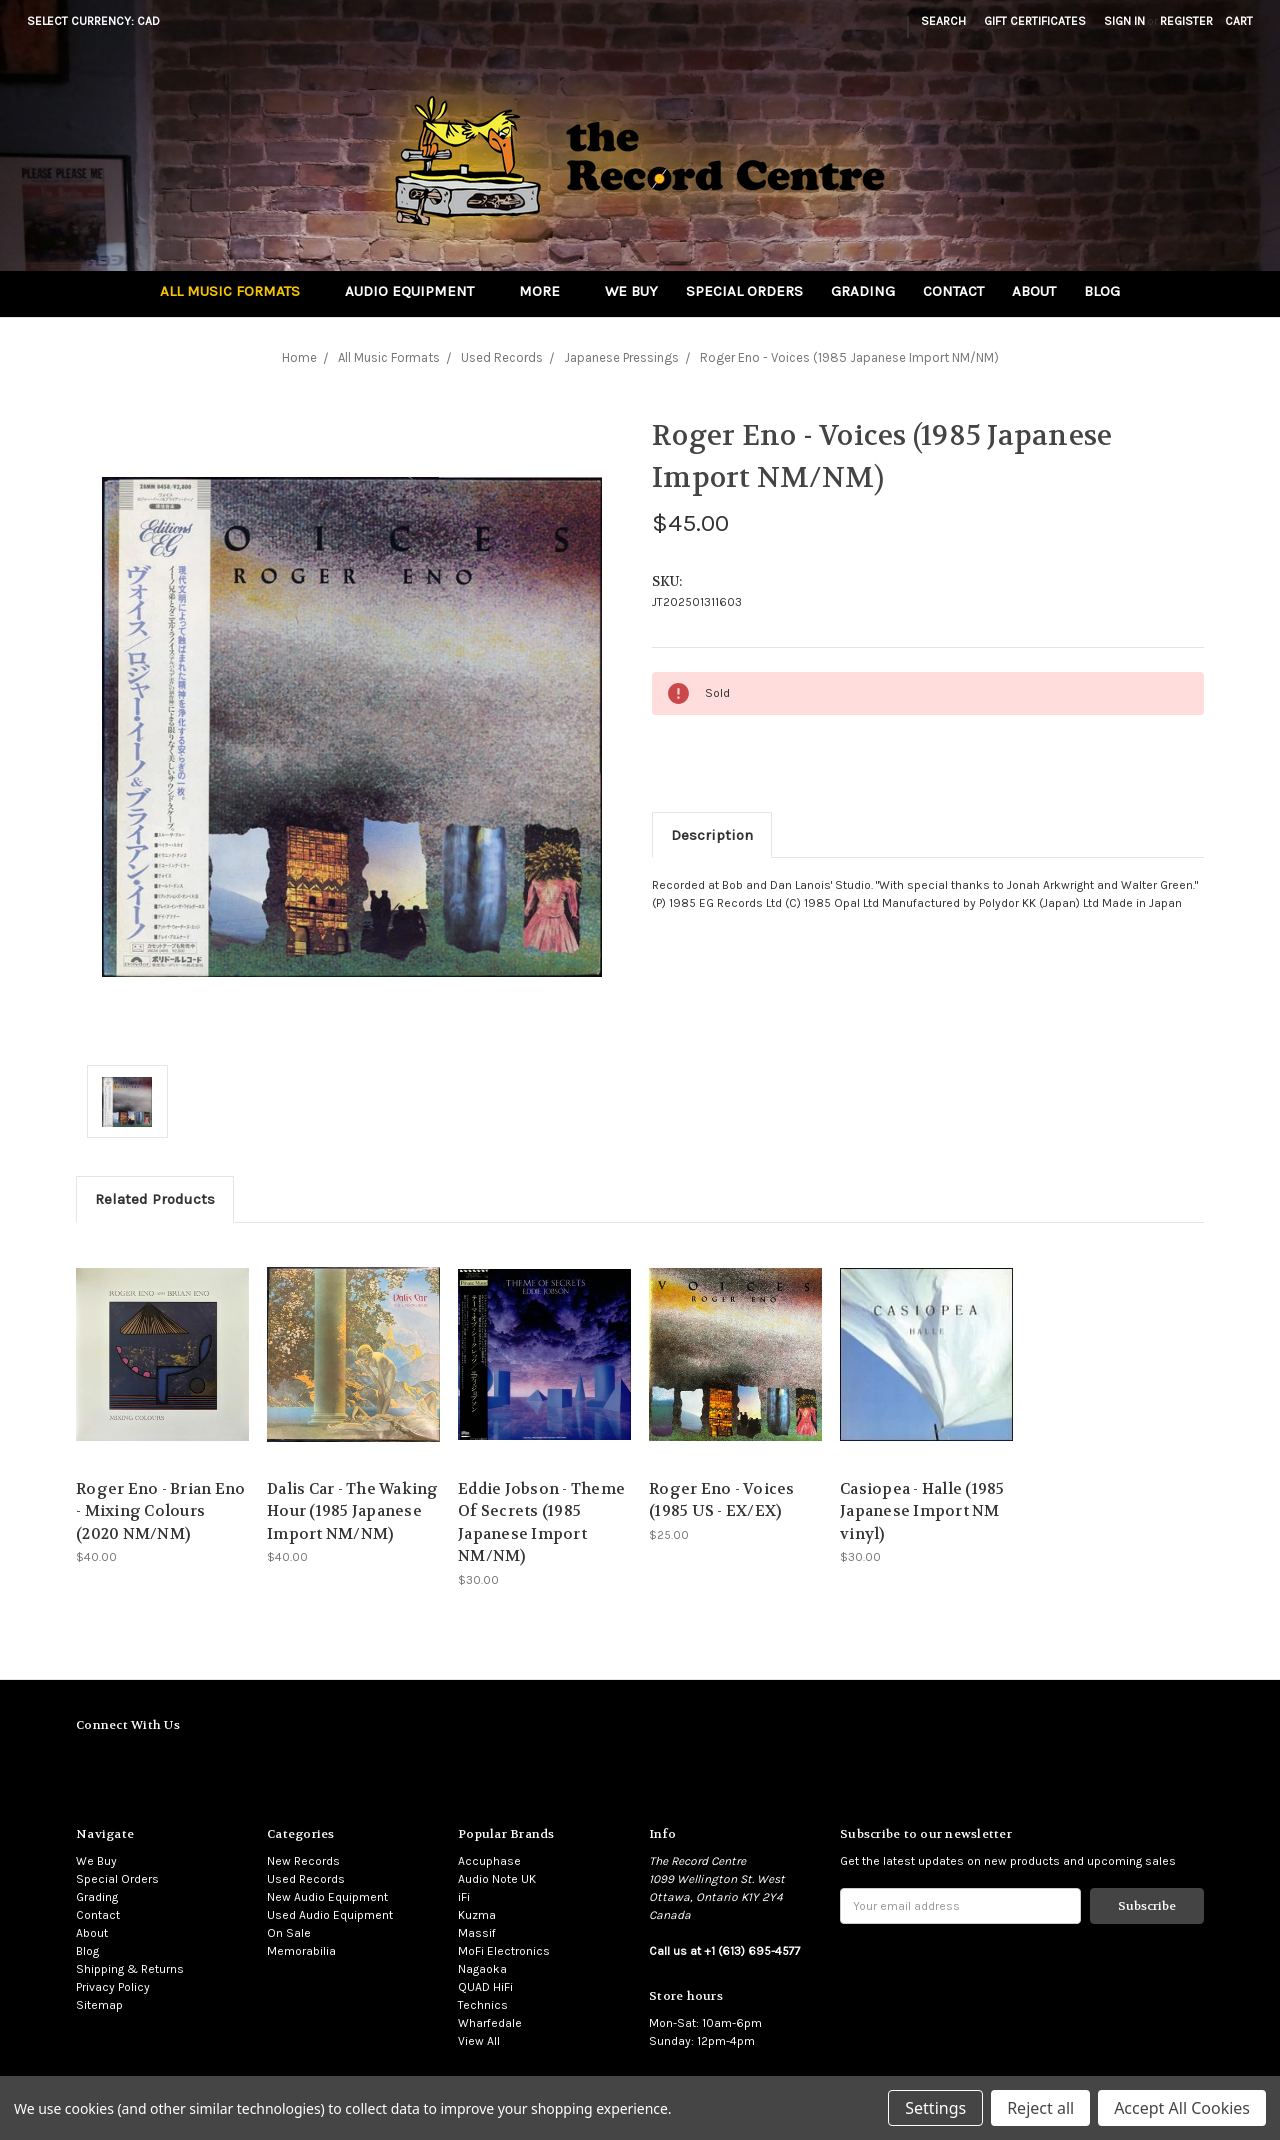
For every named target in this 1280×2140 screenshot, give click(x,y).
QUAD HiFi (485, 1987)
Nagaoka (482, 1969)
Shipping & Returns (130, 1969)
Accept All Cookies (1182, 2108)
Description (712, 835)
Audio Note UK (497, 1879)
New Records (303, 1861)
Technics (483, 2005)
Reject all (1040, 2108)
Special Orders (744, 291)
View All (479, 2041)
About (1034, 291)
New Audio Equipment (327, 1897)
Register (1186, 21)
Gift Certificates (1035, 21)
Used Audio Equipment (330, 1915)
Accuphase (489, 1861)
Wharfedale (490, 2023)
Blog (1102, 291)
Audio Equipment (418, 291)
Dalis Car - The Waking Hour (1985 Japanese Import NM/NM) (353, 1511)
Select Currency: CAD (100, 21)
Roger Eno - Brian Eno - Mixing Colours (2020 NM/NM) (160, 1511)
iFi (464, 1897)
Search (943, 21)
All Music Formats (238, 291)
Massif (477, 1933)
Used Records (306, 1879)
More (548, 291)
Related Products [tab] (155, 1199)
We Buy (631, 291)
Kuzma (477, 1915)
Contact (953, 291)
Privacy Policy (113, 1987)
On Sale (289, 1933)
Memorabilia (301, 1951)
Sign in (1124, 21)
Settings (935, 2108)
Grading (863, 291)
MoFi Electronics (504, 1951)
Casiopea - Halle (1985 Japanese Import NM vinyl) (922, 1511)
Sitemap (99, 2005)
